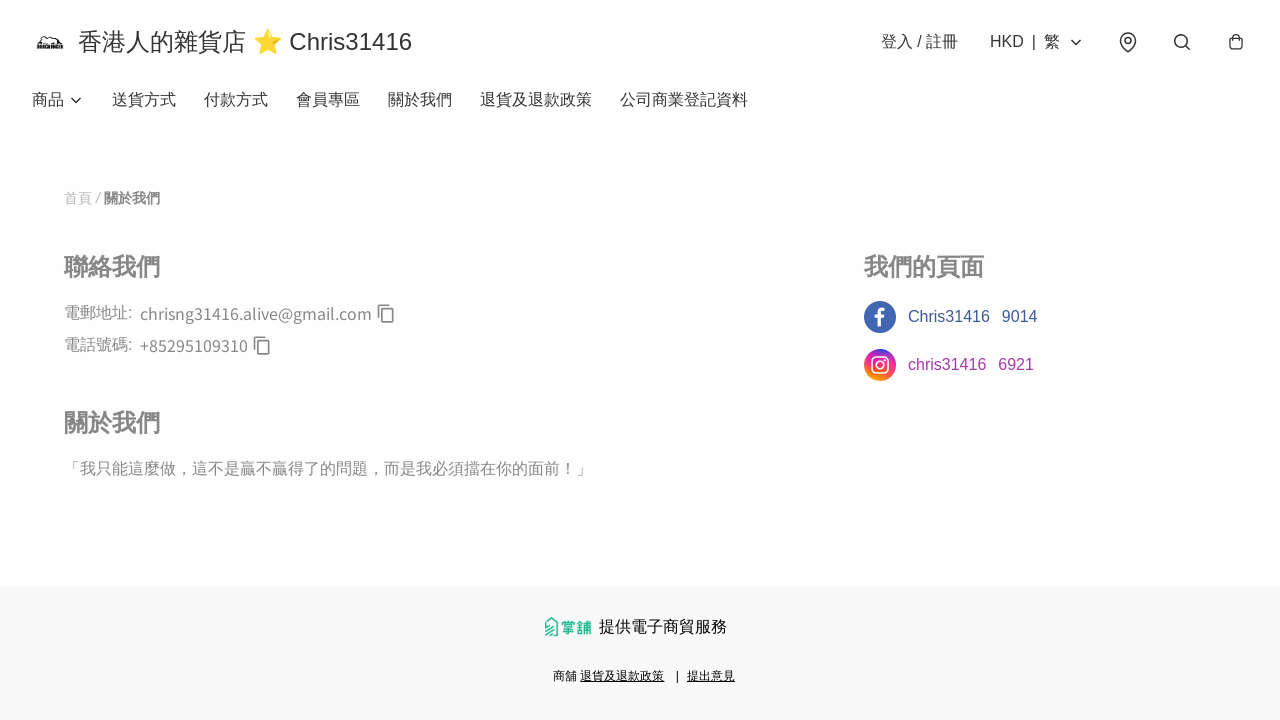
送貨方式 (144, 99)
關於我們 (420, 99)
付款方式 (236, 99)
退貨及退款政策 (536, 99)
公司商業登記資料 (684, 99)
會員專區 (328, 99)
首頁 (78, 198)
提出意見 (711, 676)
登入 (919, 41)
